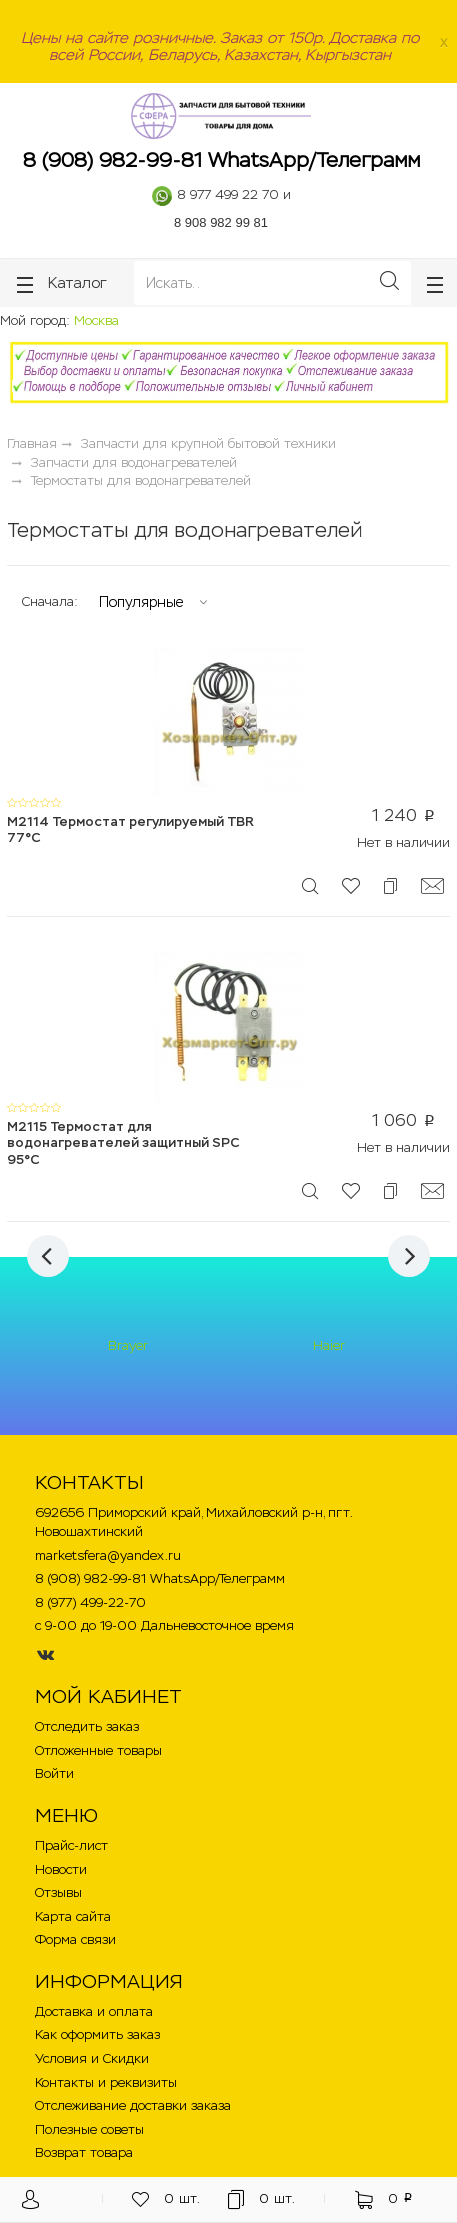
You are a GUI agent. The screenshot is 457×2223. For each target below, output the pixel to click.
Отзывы (58, 1892)
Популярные (141, 602)
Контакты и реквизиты (106, 2082)
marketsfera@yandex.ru (108, 1555)
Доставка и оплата (94, 2011)
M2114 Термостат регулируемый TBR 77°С (130, 830)
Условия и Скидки (92, 2058)
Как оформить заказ (97, 2034)
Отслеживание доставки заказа (133, 2105)
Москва (96, 320)
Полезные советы (89, 2129)
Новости (61, 1869)
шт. (166, 2199)
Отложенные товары (98, 1750)
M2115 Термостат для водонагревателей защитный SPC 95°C (123, 1143)
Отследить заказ (87, 1726)
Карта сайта (73, 1916)
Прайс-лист (71, 1845)
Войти (54, 1773)
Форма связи (75, 1939)
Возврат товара (84, 2152)
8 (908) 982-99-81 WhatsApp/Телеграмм (221, 160)
